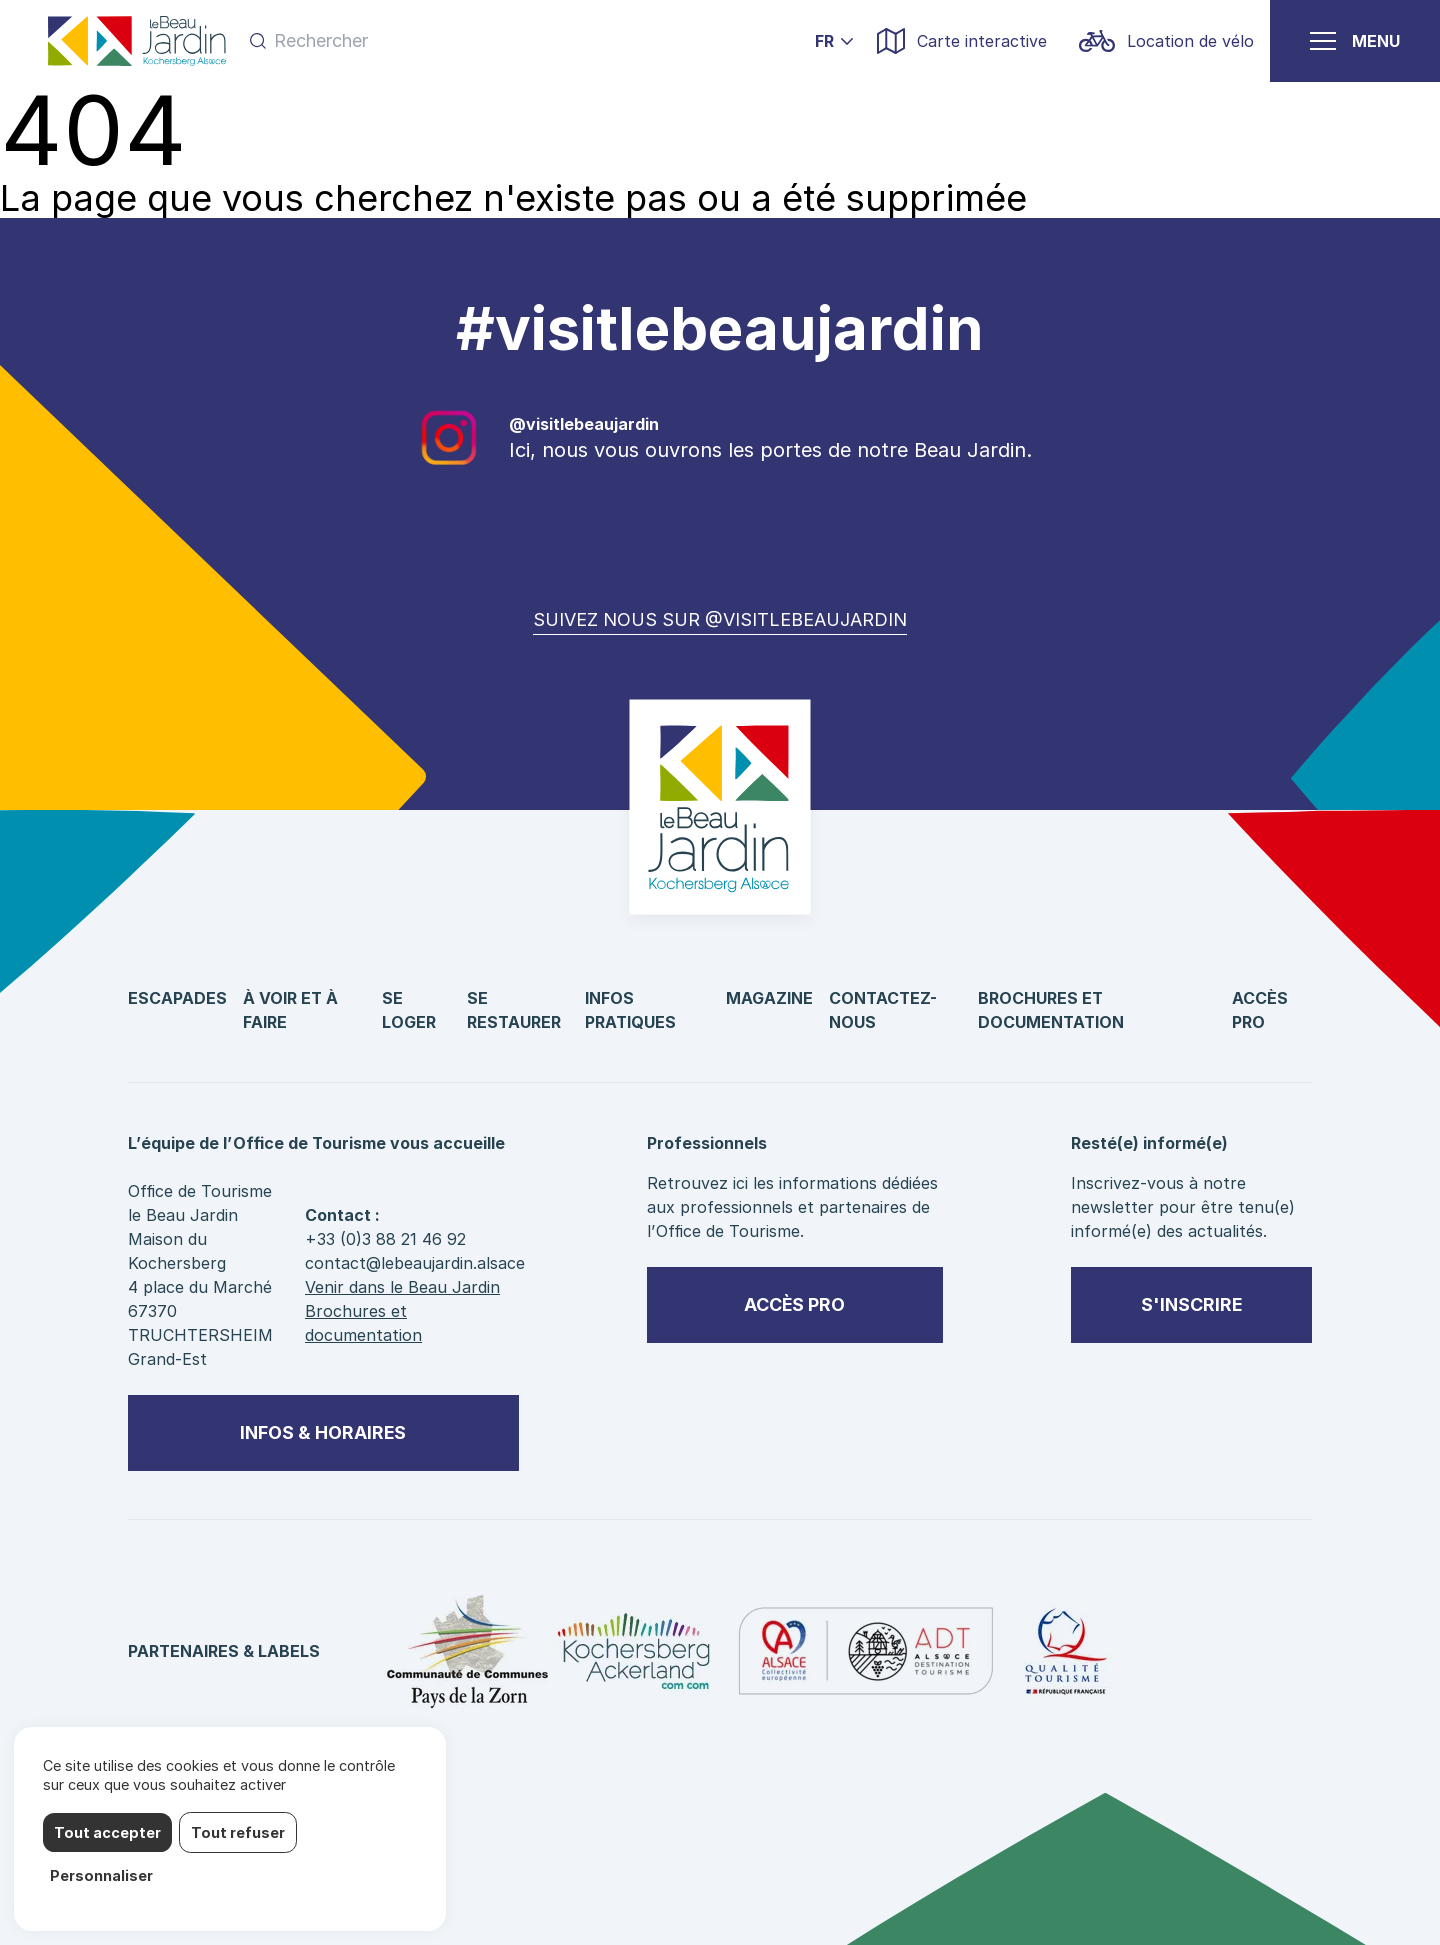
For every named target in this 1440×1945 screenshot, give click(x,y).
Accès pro (794, 1304)
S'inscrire (1191, 1304)
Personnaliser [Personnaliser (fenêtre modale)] (101, 1875)
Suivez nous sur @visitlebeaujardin (720, 619)
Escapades (177, 998)
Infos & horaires (323, 1432)
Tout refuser (238, 1832)
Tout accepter (107, 1832)
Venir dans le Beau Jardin (402, 1287)
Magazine (769, 998)
